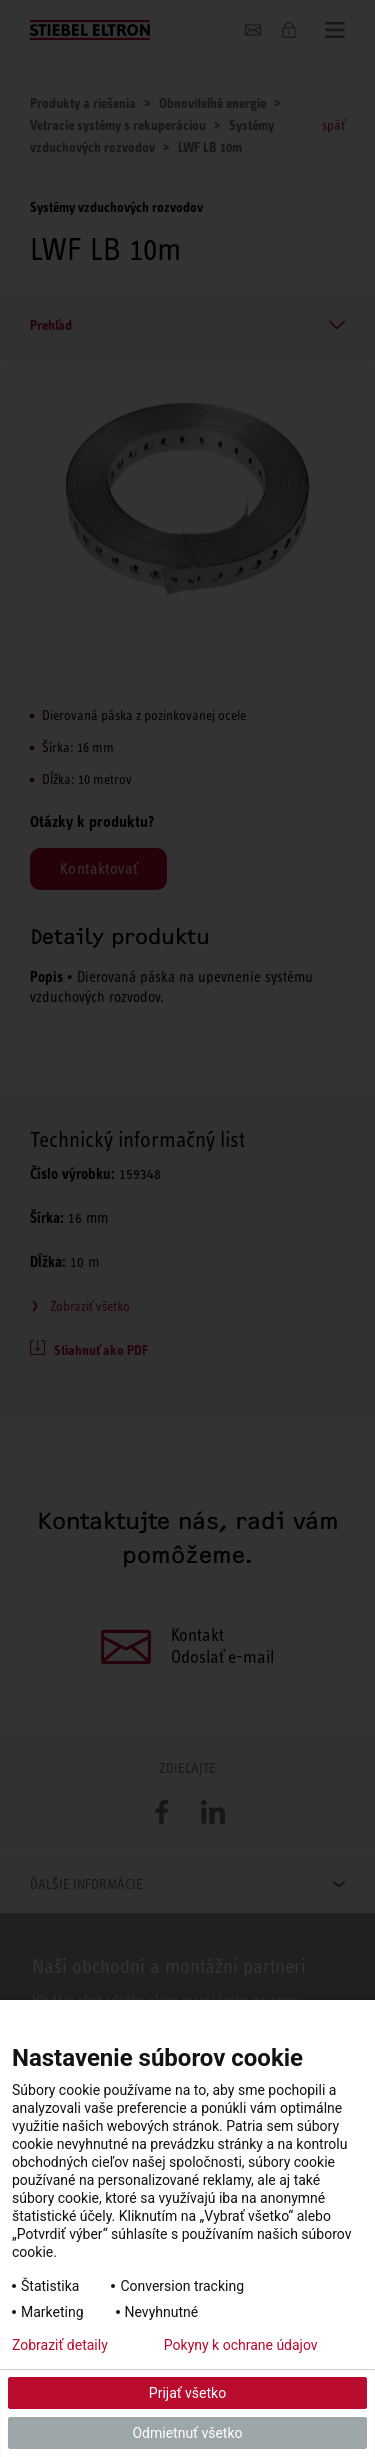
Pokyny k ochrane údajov (241, 2345)
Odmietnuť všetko (187, 2433)
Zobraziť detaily (60, 2345)
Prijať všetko (187, 2393)
